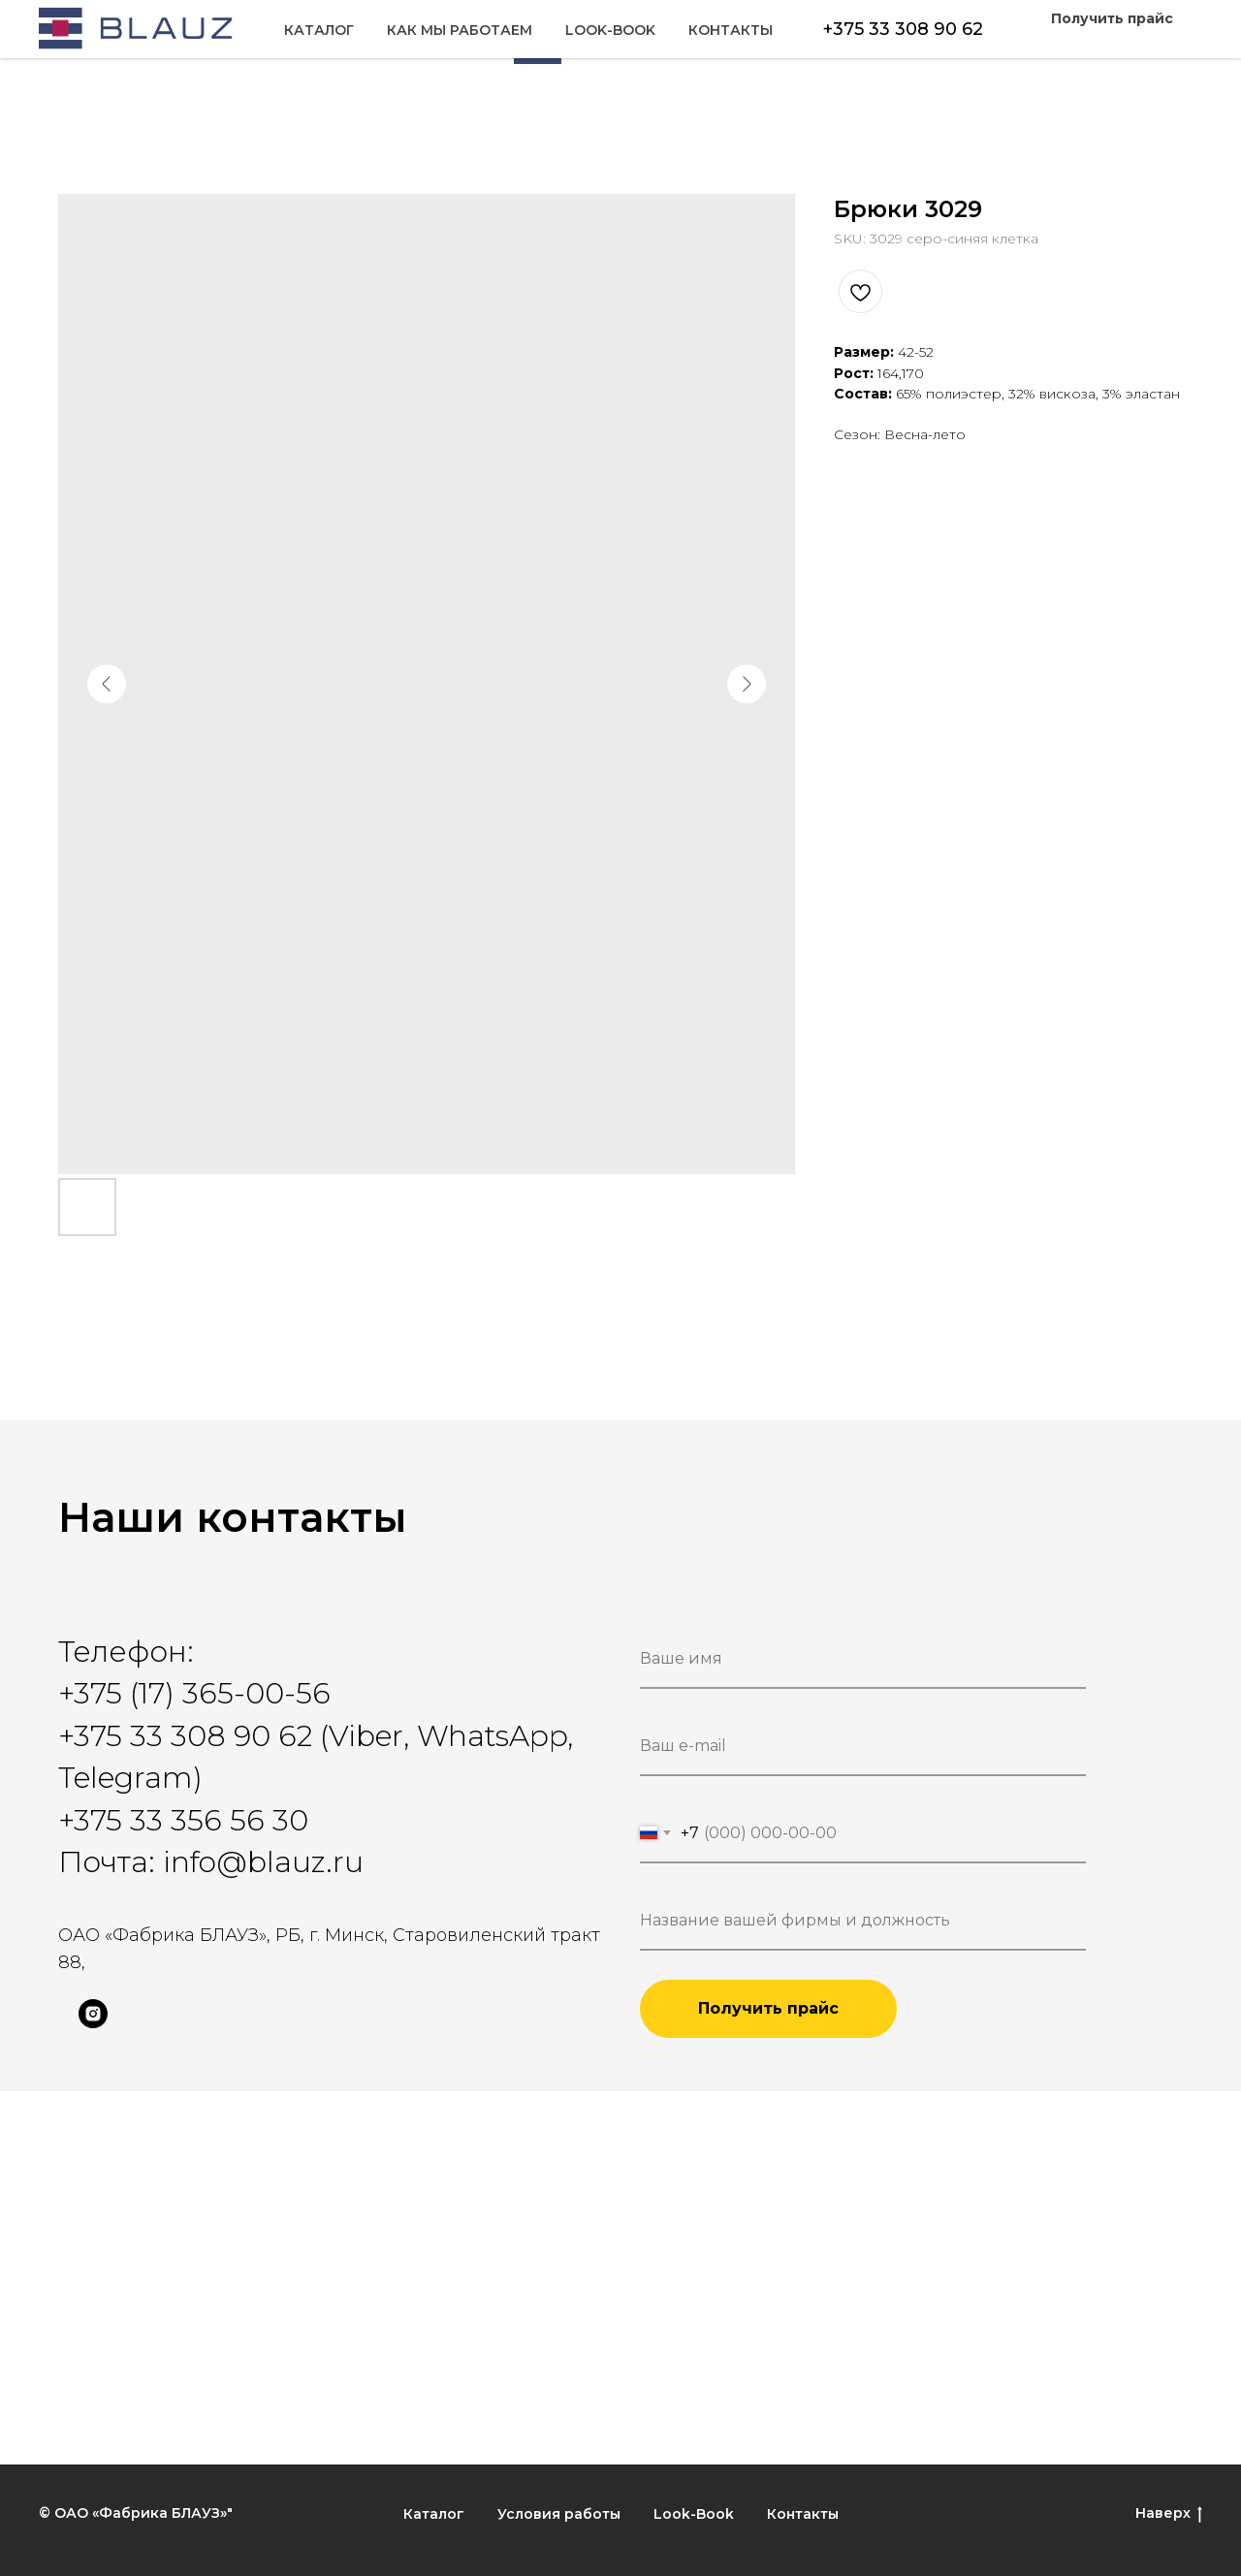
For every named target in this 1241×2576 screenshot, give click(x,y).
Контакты (1140, 39)
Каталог (93, 39)
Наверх (1168, 2513)
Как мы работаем (233, 39)
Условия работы (558, 2514)
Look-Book (1020, 39)
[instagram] (93, 2023)
